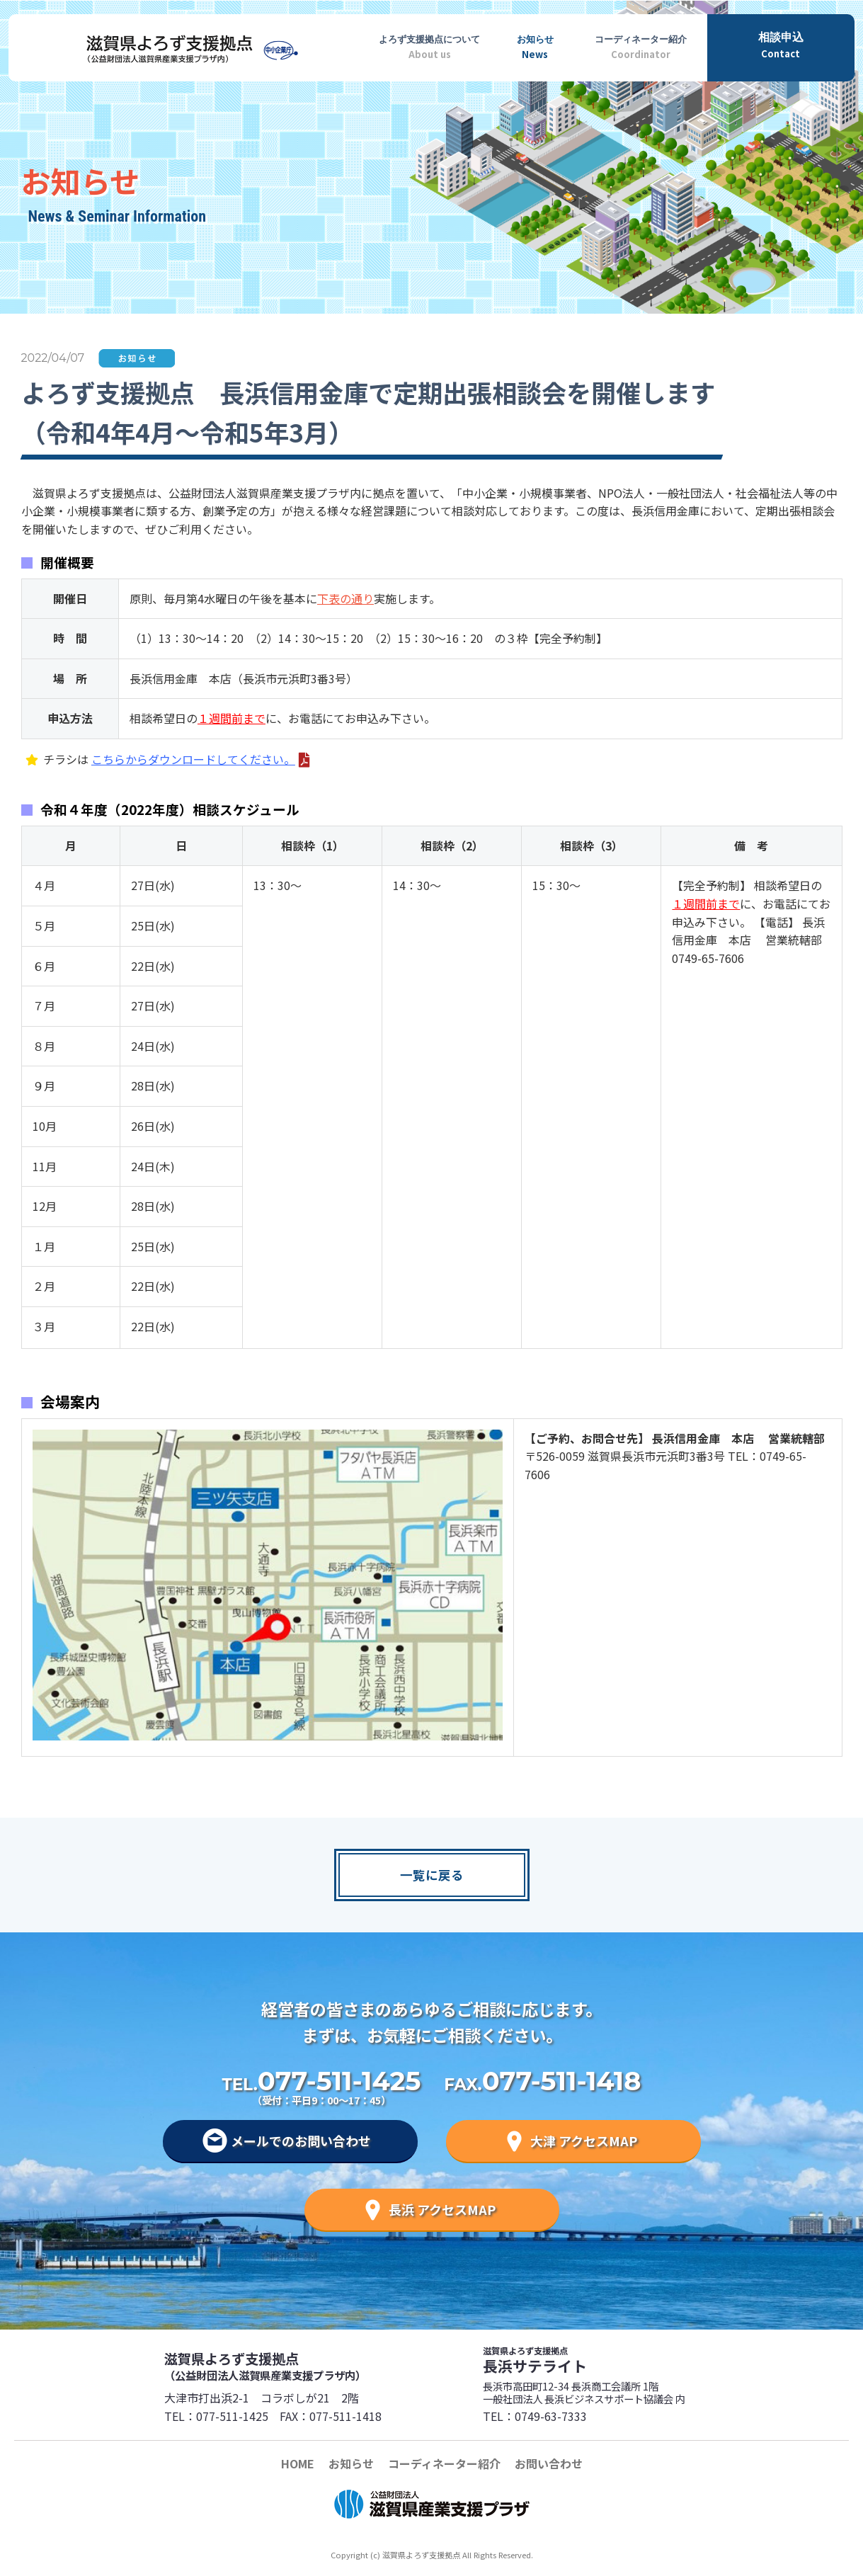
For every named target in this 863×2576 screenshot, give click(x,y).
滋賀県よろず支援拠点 (297, 2366)
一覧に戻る (432, 1874)
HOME (297, 2463)
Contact (781, 44)
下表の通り (345, 598)
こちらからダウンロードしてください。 (193, 759)
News (535, 44)
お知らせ (351, 2463)
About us (430, 44)
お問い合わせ (549, 2463)
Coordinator (641, 44)
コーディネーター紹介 (444, 2463)
